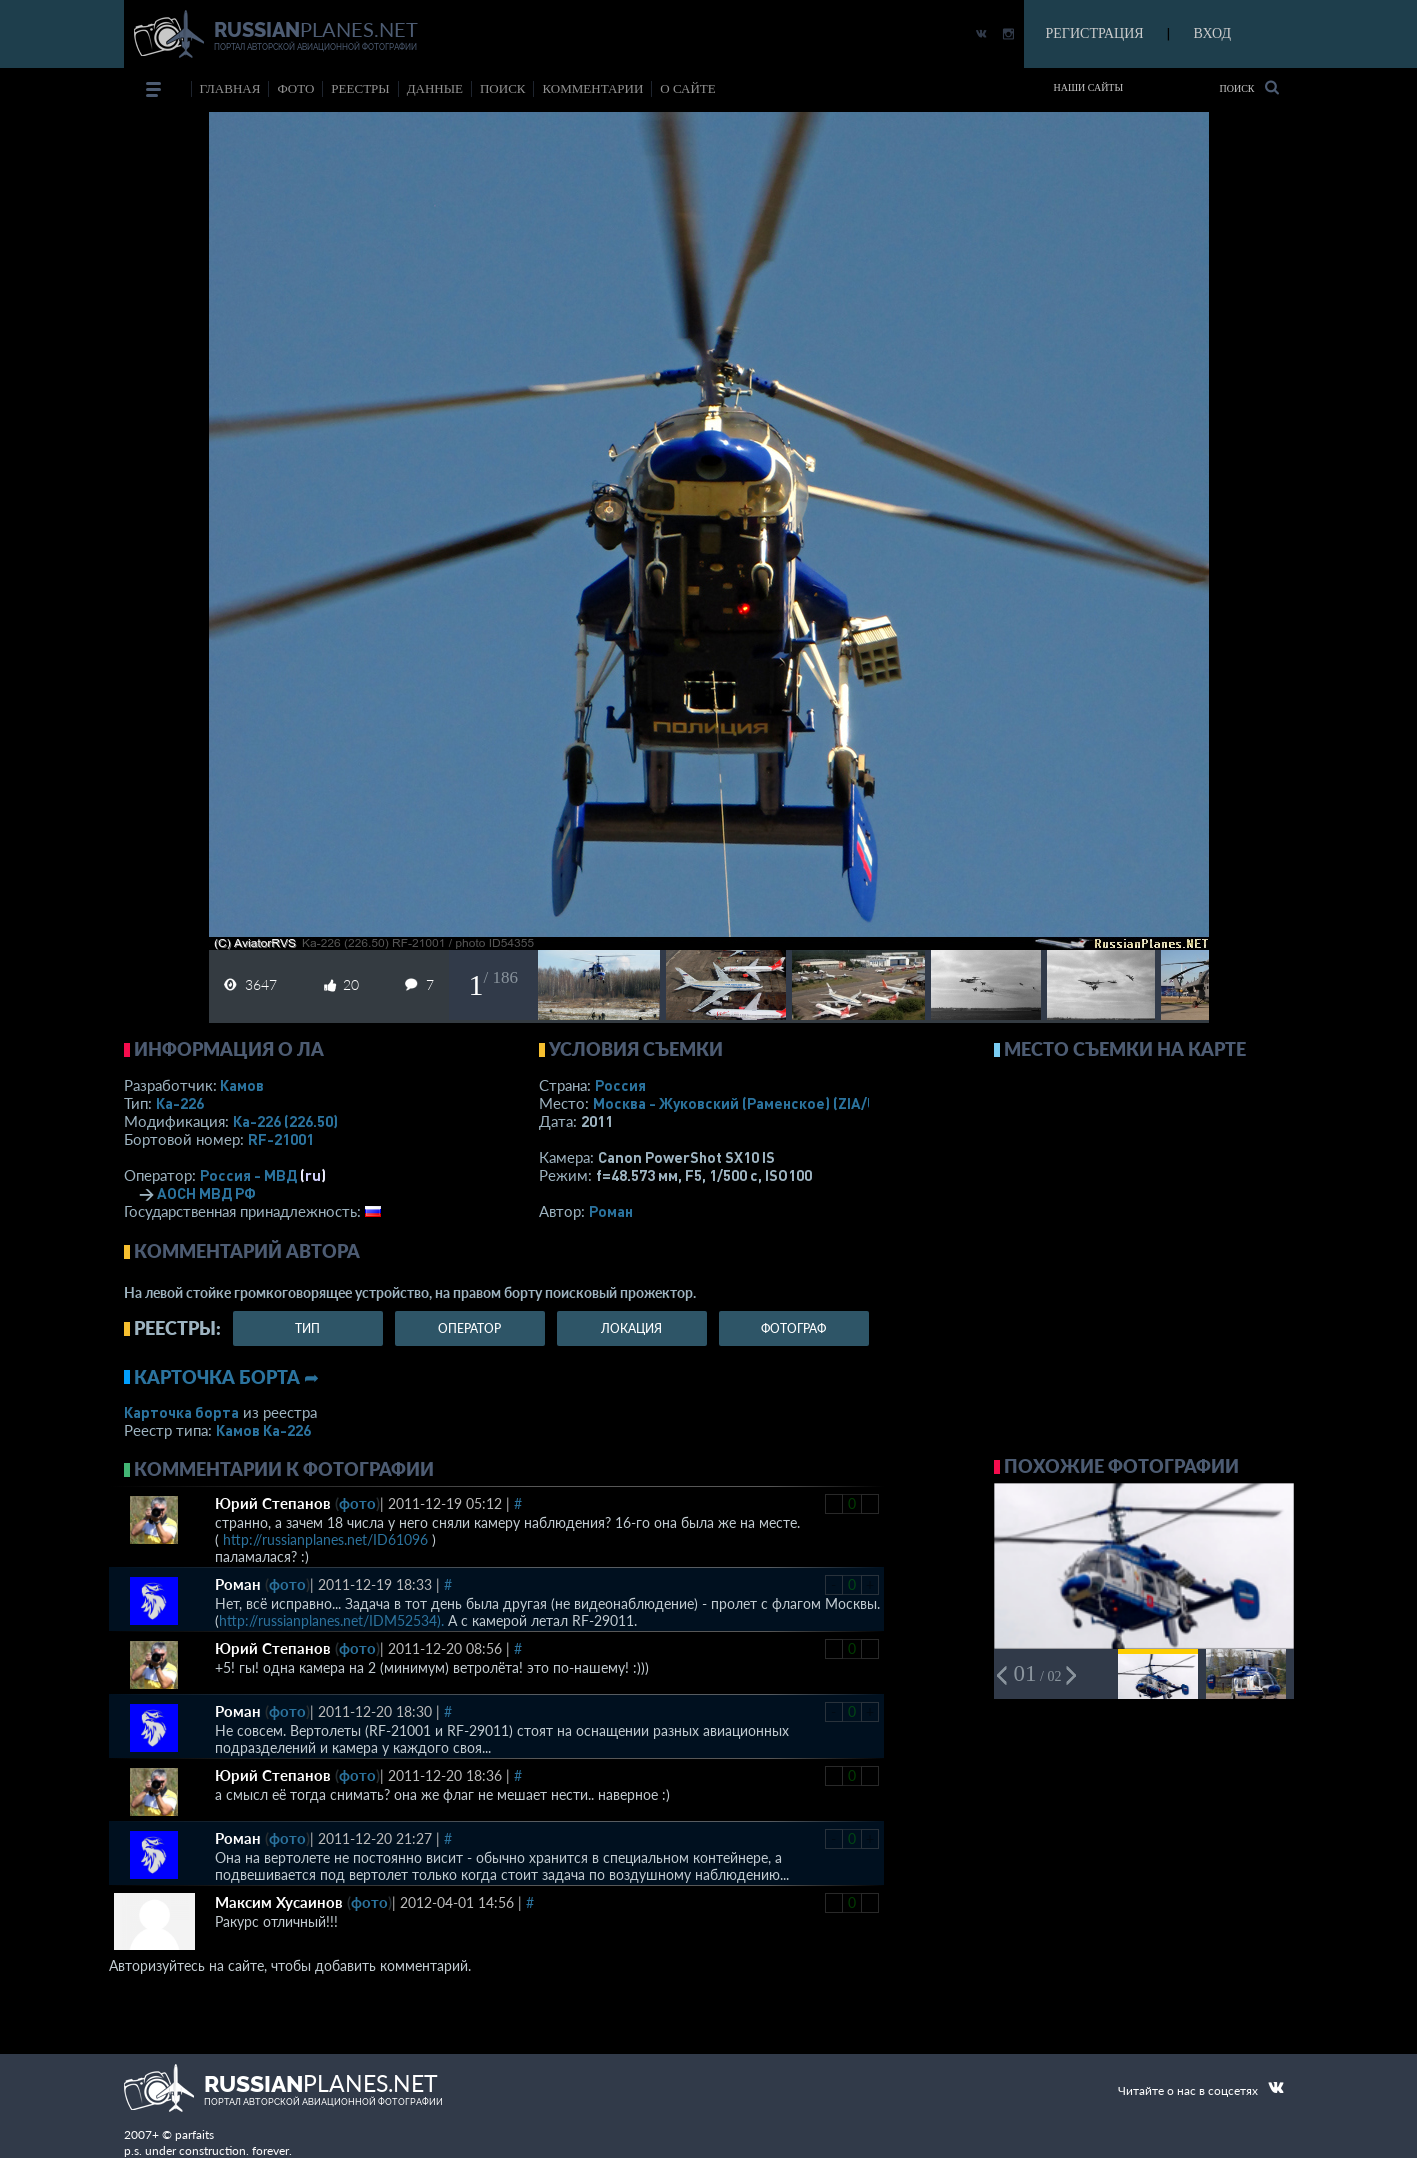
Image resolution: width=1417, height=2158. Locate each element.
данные (435, 88)
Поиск (1248, 87)
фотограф (793, 1328)
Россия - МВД (248, 1175)
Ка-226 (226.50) (285, 1121)
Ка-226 (180, 1103)
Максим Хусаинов (279, 1902)
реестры (360, 88)
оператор (469, 1328)
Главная (230, 88)
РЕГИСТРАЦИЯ (1095, 33)
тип (307, 1328)
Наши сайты (1089, 87)
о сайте (687, 88)
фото (295, 88)
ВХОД (1212, 33)
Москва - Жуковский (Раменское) (754, 1103)
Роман (611, 1211)
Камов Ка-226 (263, 1430)
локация (631, 1328)
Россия (620, 1085)
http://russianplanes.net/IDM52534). (331, 1620)
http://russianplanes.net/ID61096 (325, 1539)
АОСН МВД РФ (206, 1193)
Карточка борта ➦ (226, 1377)
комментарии (592, 88)
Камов (242, 1085)
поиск (503, 88)
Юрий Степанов (273, 1503)
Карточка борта (181, 1412)
